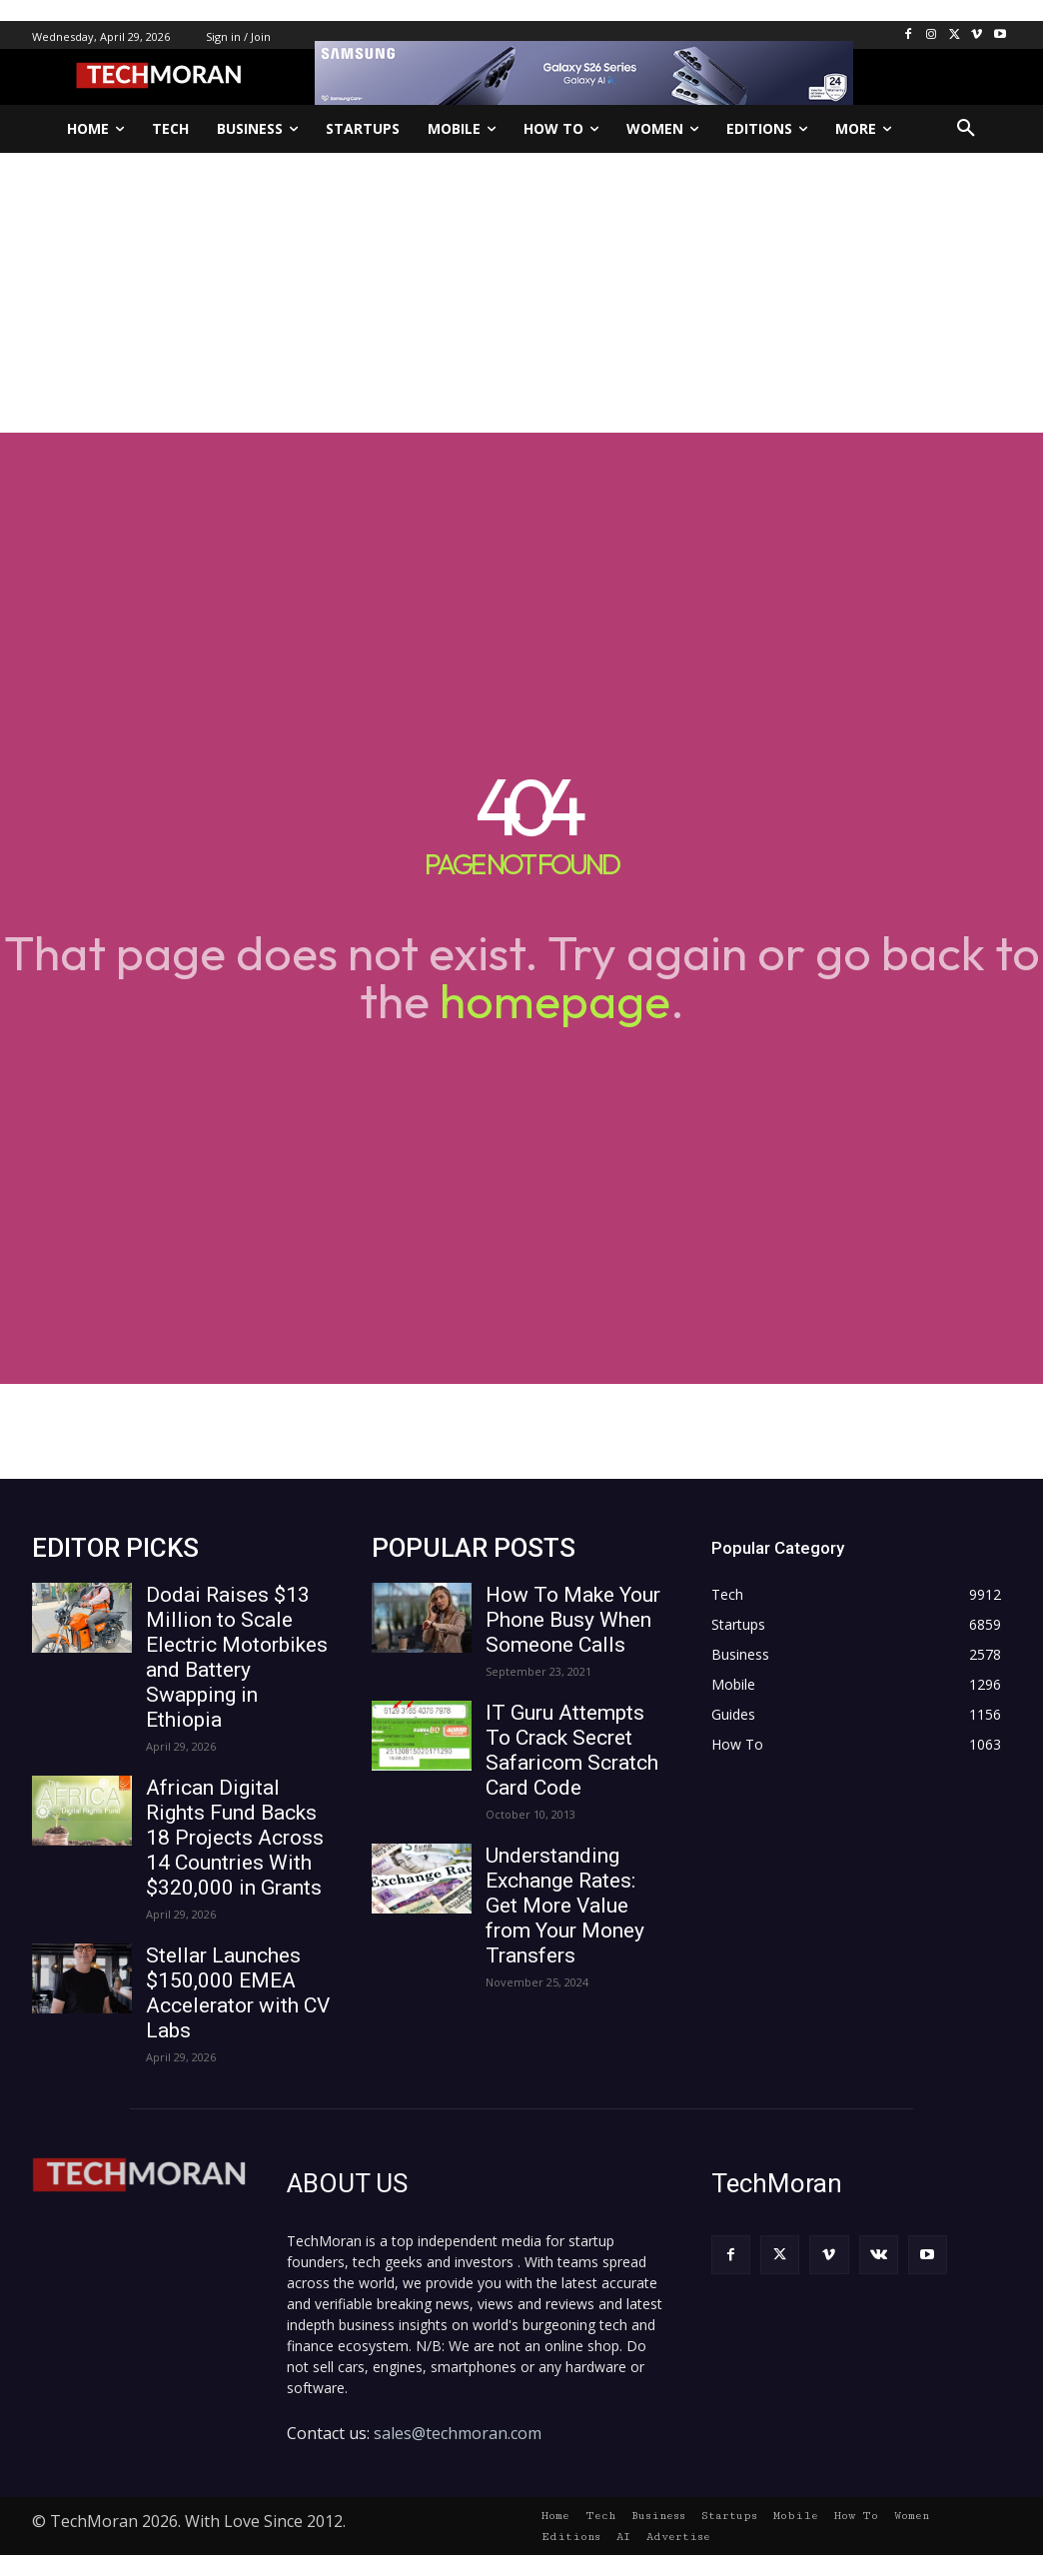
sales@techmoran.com (457, 2433)
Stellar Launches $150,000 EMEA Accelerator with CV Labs (238, 1992)
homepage (555, 1000)
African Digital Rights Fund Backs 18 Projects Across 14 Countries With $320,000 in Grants (235, 1838)
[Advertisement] (521, 293)
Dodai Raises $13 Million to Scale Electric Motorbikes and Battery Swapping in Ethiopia (237, 1657)
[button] (966, 129)
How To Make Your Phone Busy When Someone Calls (573, 1620)
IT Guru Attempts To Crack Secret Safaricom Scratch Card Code (572, 1750)
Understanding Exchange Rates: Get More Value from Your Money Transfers (565, 1905)
